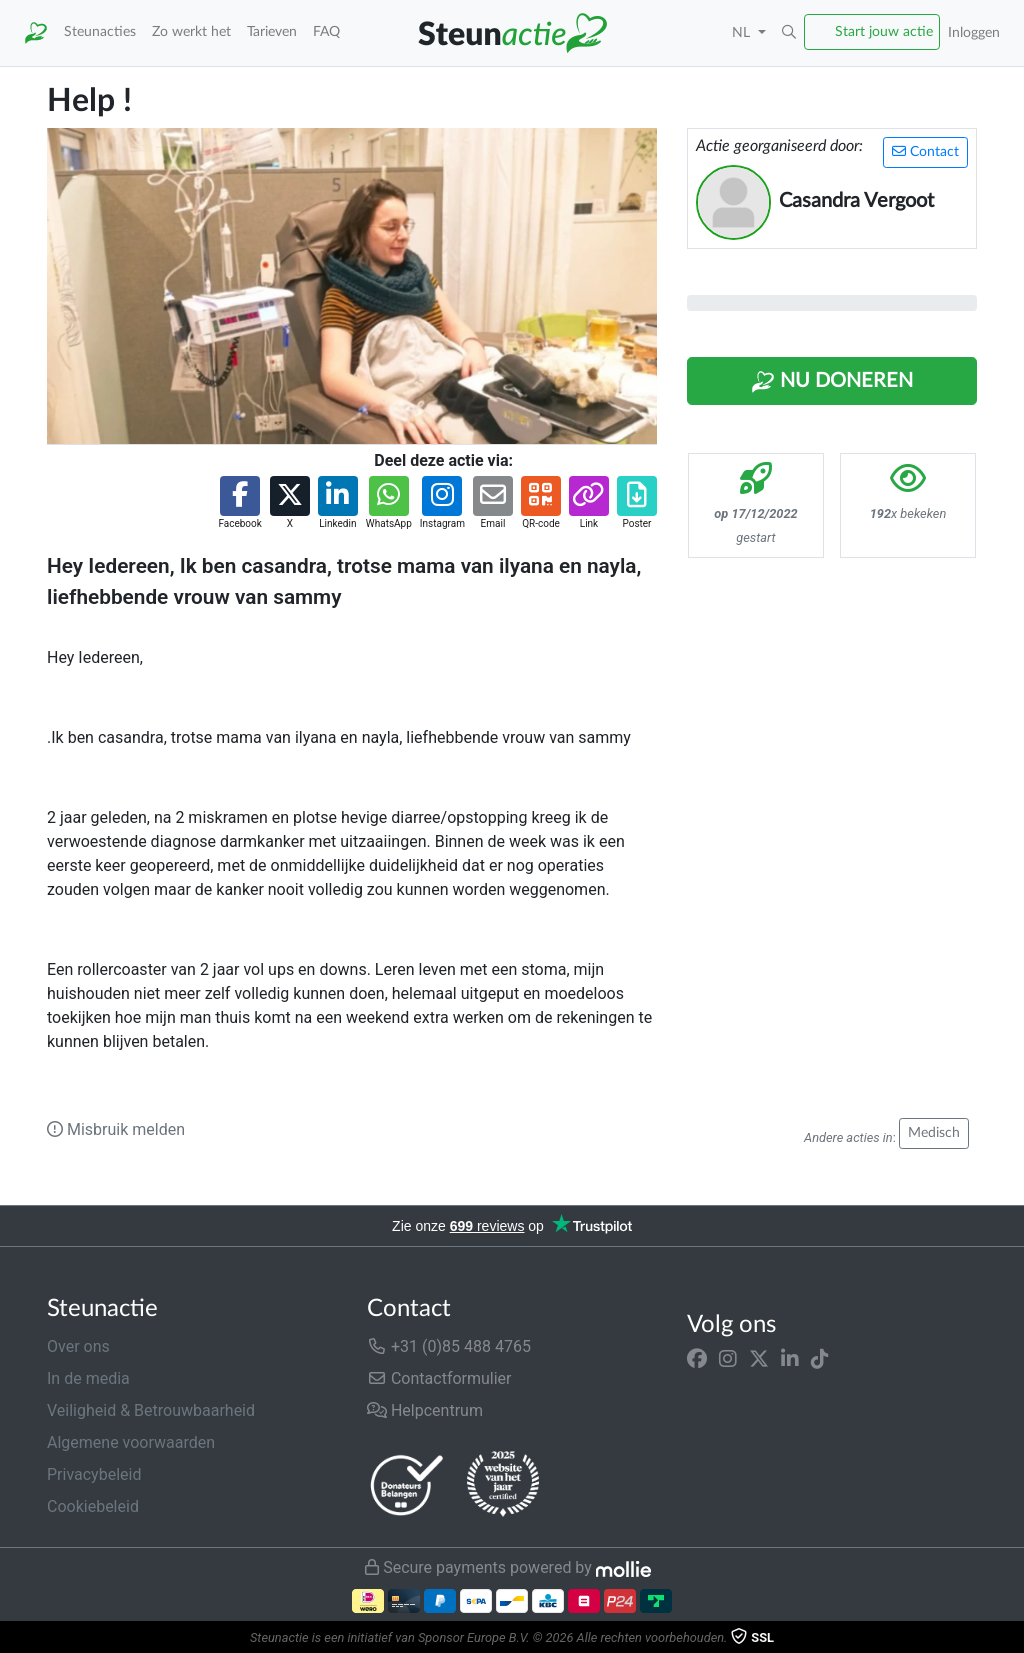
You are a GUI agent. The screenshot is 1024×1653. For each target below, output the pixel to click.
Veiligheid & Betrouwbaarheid (151, 1410)
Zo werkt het (191, 31)
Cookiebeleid (93, 1506)
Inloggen (974, 32)
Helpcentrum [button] (425, 1410)
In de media (88, 1378)
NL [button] (743, 32)
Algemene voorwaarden (131, 1442)
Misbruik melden (116, 1129)
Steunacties (100, 31)
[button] (789, 33)
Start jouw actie (884, 31)
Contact (925, 151)
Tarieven (272, 31)
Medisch (934, 1133)
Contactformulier (439, 1378)
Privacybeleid (94, 1474)
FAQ (326, 31)
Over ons (78, 1346)
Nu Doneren (832, 382)
